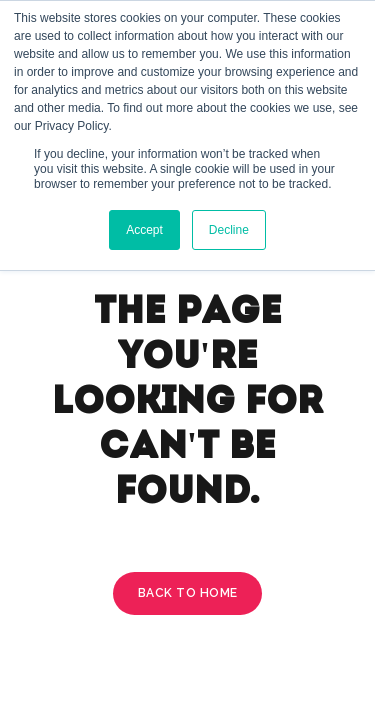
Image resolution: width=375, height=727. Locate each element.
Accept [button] (144, 230)
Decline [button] (229, 230)
